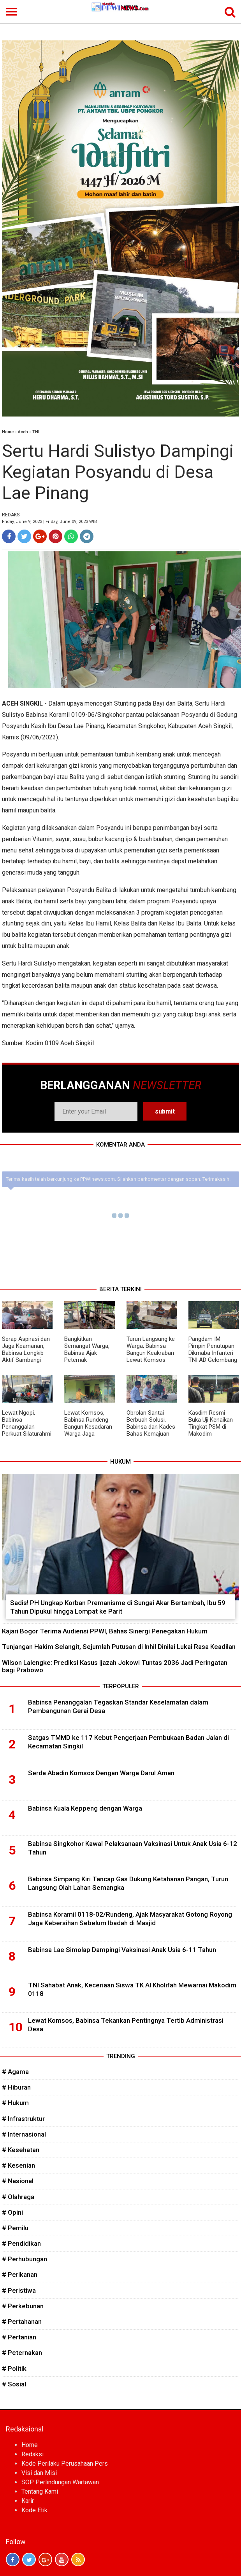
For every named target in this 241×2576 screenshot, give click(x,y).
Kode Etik (34, 2510)
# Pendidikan (21, 2243)
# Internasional (24, 2134)
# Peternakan (22, 2352)
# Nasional (17, 2181)
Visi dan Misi (39, 2473)
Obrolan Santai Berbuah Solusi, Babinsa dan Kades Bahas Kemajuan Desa (151, 1426)
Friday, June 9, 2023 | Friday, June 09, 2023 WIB (49, 521)
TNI (35, 431)
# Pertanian (19, 2337)
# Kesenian (18, 2165)
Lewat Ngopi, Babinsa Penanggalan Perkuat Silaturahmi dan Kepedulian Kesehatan (26, 1430)
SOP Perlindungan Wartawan (60, 2482)
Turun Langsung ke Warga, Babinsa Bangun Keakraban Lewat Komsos (151, 1349)
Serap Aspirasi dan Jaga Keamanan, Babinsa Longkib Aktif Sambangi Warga (26, 1352)
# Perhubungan (24, 2259)
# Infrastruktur (23, 2119)
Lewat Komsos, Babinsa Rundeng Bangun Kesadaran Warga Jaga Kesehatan (88, 1426)
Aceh (23, 431)
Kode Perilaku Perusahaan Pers (64, 2463)
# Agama (15, 2072)
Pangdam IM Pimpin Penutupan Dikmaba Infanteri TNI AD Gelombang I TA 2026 (212, 1352)
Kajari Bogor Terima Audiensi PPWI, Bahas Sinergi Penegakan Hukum (105, 1631)
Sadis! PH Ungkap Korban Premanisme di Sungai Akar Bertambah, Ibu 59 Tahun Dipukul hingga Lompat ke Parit (117, 1607)
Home (8, 431)
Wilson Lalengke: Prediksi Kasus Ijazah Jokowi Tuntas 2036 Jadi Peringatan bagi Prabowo (114, 1666)
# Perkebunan (23, 2306)
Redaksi (32, 2454)
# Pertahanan (22, 2321)
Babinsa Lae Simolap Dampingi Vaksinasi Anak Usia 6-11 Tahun (122, 1950)
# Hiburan (16, 2087)
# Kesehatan (20, 2150)
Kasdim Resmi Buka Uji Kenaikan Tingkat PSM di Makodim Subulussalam (210, 1426)
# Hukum (15, 2103)
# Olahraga (18, 2197)
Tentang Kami (39, 2491)
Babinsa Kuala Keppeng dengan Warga (85, 1808)
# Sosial (14, 2384)
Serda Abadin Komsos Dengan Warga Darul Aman (101, 1773)
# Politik (14, 2368)
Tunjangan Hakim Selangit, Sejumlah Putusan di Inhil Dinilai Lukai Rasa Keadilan (119, 1647)
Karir (27, 2501)
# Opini (12, 2212)
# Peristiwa (19, 2290)
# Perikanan (19, 2274)
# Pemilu (15, 2228)
